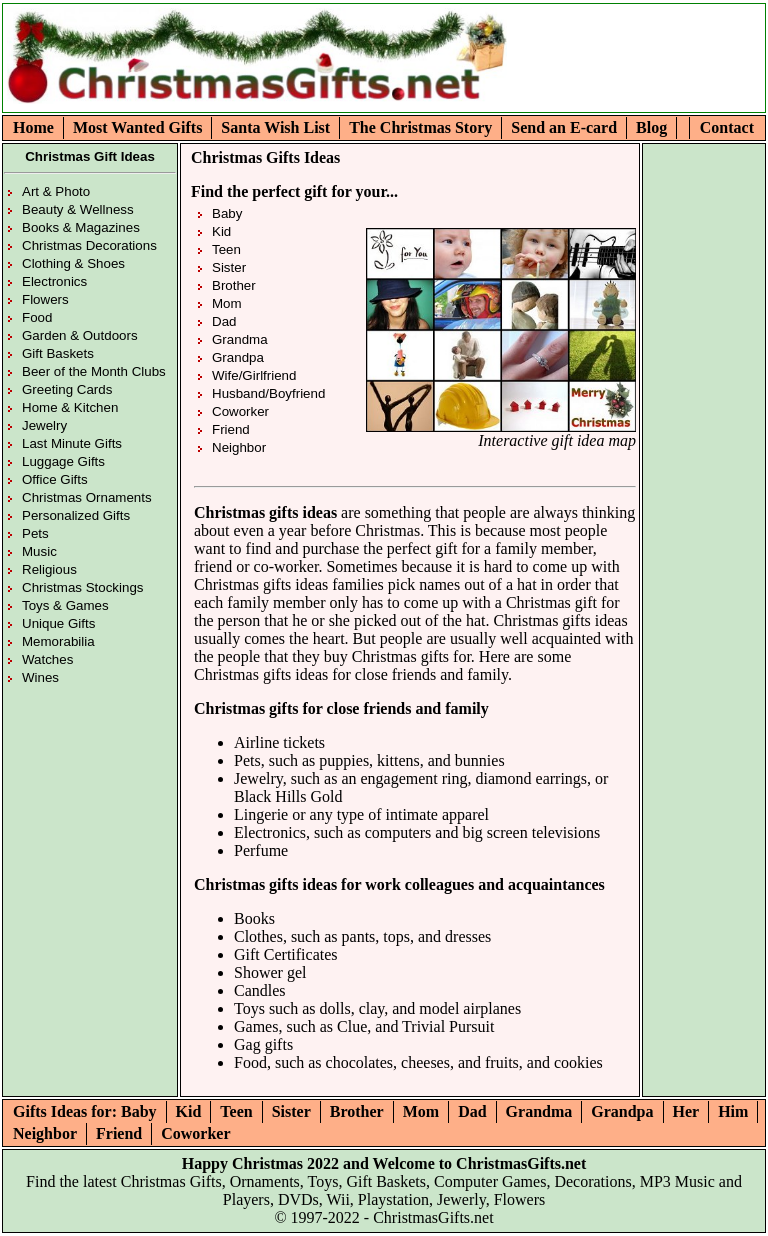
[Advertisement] (628, 74)
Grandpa (238, 357)
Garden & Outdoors (80, 335)
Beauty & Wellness (78, 209)
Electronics (54, 281)
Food (37, 317)
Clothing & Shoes (73, 263)
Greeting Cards (67, 389)
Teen (226, 249)
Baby (227, 213)
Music (39, 551)
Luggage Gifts (63, 461)
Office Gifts (55, 479)
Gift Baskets (58, 353)
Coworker (240, 411)
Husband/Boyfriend (268, 393)
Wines (40, 677)
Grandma (240, 339)
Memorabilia (58, 641)
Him (733, 1111)
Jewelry (44, 425)
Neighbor (239, 447)
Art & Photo (56, 191)
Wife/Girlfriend (254, 375)
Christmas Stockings (82, 587)
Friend (231, 429)
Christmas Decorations (89, 245)
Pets (35, 533)
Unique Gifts (58, 623)
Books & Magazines (81, 227)
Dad (224, 321)
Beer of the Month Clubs (94, 371)
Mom (227, 303)
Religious (49, 569)
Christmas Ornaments (87, 497)
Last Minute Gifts (72, 443)
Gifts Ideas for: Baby (85, 1111)
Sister (229, 267)
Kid (221, 231)
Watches (47, 659)
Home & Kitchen (70, 407)
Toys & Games (65, 605)
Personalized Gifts (76, 515)
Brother (234, 285)
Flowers (45, 299)
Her (686, 1111)
